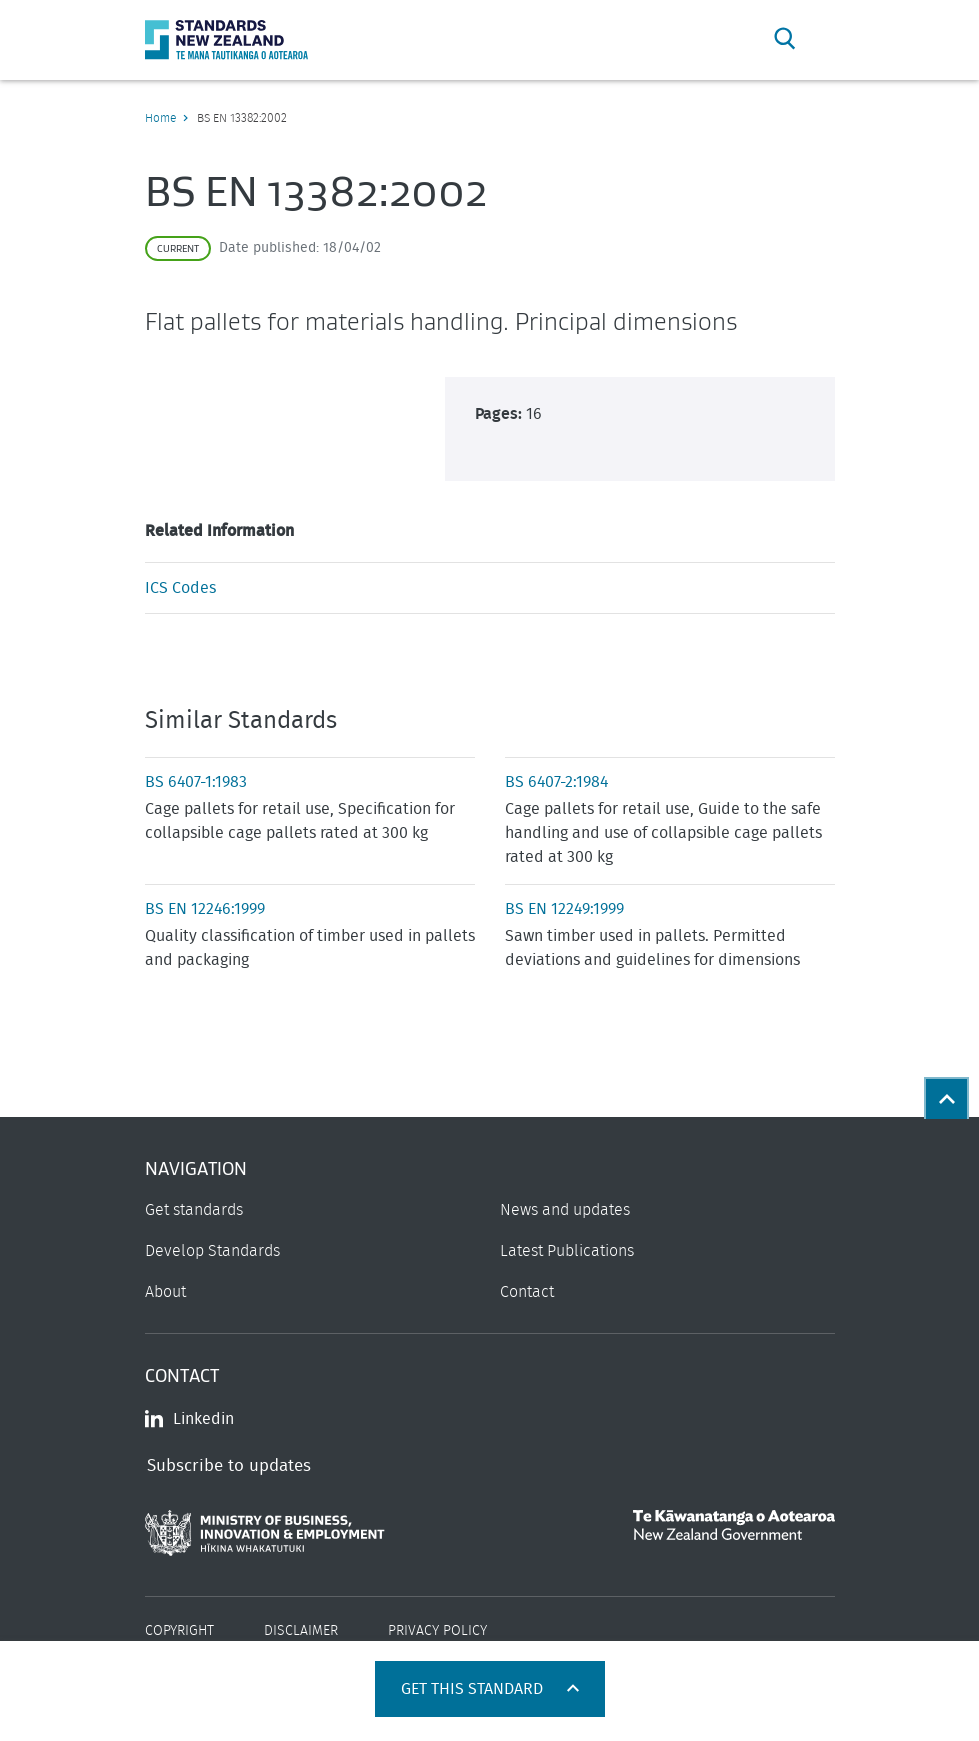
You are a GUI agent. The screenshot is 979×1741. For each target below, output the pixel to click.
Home (160, 118)
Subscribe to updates (229, 1465)
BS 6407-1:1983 (196, 782)
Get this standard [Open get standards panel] (474, 1689)
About (165, 1292)
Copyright (179, 1631)
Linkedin (189, 1419)
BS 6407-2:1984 (556, 782)
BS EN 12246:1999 (205, 909)
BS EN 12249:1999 (564, 909)
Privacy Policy (437, 1631)
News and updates (565, 1210)
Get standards (194, 1210)
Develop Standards (212, 1251)
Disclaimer (301, 1631)
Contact (527, 1292)
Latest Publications (567, 1251)
